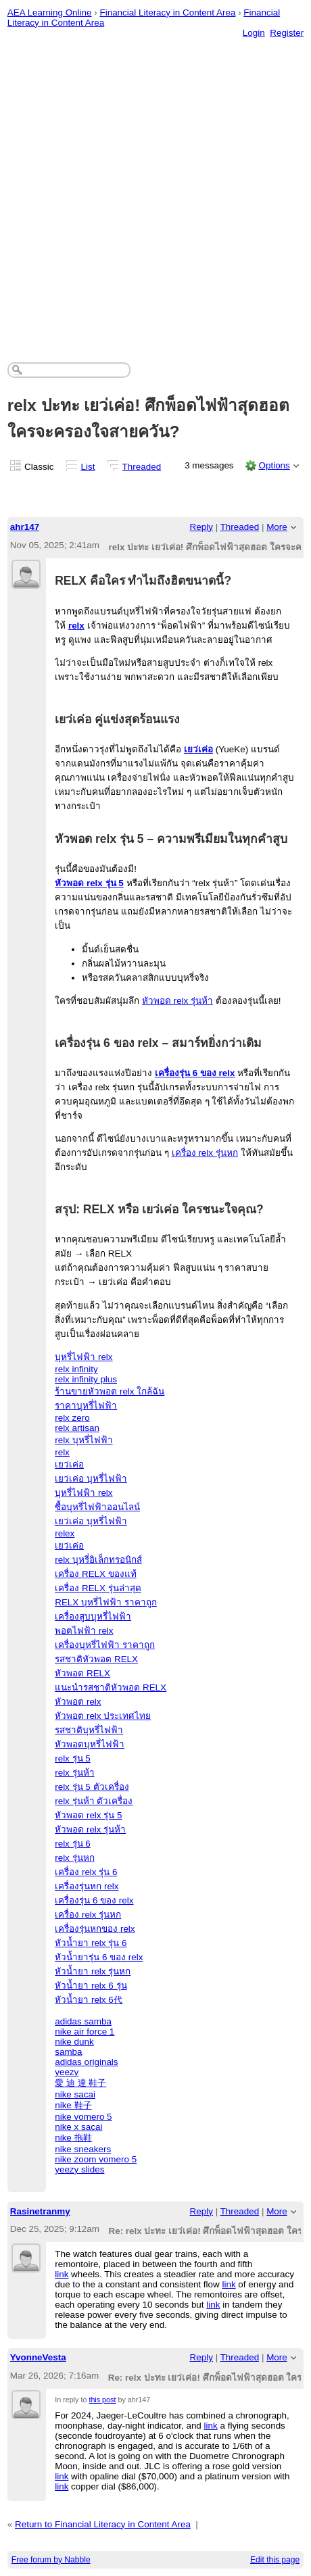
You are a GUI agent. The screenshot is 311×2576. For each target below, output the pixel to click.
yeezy (66, 2072)
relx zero (72, 1418)
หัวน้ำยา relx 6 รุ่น (90, 1985)
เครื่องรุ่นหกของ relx (95, 1929)
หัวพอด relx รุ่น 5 (89, 883)
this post (102, 2400)
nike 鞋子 (73, 2105)
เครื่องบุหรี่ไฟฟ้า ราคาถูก (105, 1645)
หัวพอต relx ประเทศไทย (103, 1716)
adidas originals (86, 2062)
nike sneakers (83, 2149)
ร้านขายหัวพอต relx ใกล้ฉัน (109, 1391)
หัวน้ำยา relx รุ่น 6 (90, 1943)
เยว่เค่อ (198, 749)
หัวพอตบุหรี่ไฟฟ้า (89, 1744)
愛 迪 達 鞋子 (80, 2083)
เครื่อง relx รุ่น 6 (86, 1872)
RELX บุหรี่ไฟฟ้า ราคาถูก (106, 1602)
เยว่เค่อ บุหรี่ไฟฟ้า (91, 1479)
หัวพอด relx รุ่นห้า (177, 1001)
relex (64, 1533)
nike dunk (74, 2042)
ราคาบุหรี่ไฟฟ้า (86, 1406)
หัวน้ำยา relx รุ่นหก (92, 1971)
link (61, 2274)
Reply (201, 527)
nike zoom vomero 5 (96, 2159)
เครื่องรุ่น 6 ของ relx (195, 1073)
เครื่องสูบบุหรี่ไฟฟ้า (93, 1616)
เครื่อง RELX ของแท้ (96, 1574)
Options (273, 465)
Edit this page (275, 2560)
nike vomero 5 (83, 2117)
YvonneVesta (38, 2357)
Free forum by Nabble (51, 2560)
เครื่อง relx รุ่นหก (205, 1153)
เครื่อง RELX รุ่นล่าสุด (98, 1588)
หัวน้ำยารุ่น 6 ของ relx (99, 1957)
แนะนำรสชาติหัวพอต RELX (110, 1687)
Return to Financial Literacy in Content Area (103, 2524)
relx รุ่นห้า (74, 1773)
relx (76, 626)
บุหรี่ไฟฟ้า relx (83, 1357)
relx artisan (77, 1428)
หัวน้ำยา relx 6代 (88, 2000)
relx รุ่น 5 (73, 1758)
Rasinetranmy (40, 2211)
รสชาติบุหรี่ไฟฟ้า (89, 1730)
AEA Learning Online (49, 12)
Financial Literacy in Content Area (167, 12)
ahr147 (24, 527)
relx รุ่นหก (74, 1858)
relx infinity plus (86, 1379)
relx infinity (76, 1369)
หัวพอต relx (78, 1702)
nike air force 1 (84, 2031)
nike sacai (75, 2094)
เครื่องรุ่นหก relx (86, 1886)
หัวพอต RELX (82, 1673)
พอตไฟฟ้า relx (84, 1631)
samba (68, 2052)
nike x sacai (78, 2127)
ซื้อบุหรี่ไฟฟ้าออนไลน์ (97, 1507)
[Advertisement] (155, 186)
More (276, 527)
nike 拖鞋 (73, 2138)
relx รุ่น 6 (73, 1844)
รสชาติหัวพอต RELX (96, 1659)
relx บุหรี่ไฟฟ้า (83, 1440)
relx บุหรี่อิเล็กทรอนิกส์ (98, 1560)
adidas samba (83, 2021)
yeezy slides (79, 2169)
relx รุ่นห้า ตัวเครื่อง (94, 1801)
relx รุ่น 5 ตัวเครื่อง (91, 1787)
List (88, 467)
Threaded (142, 467)
